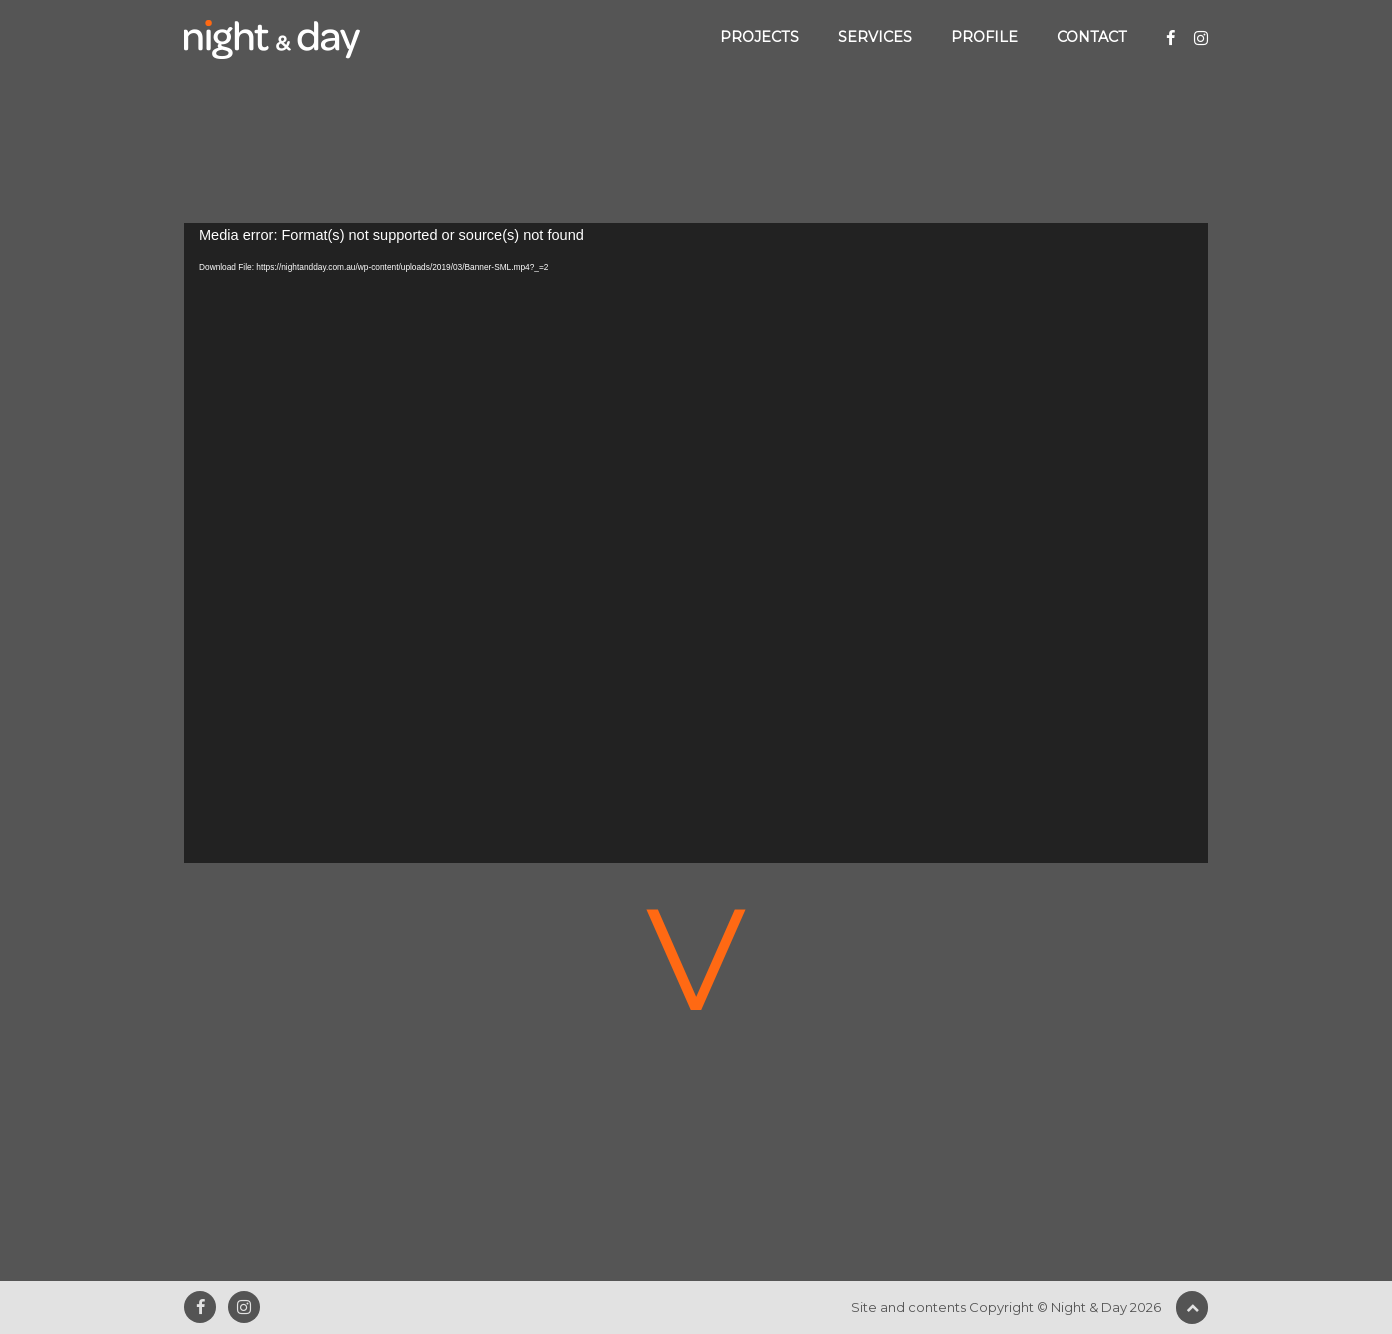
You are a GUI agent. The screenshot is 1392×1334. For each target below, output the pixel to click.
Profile (984, 37)
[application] (696, 543)
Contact (1092, 37)
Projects (759, 37)
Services (875, 37)
